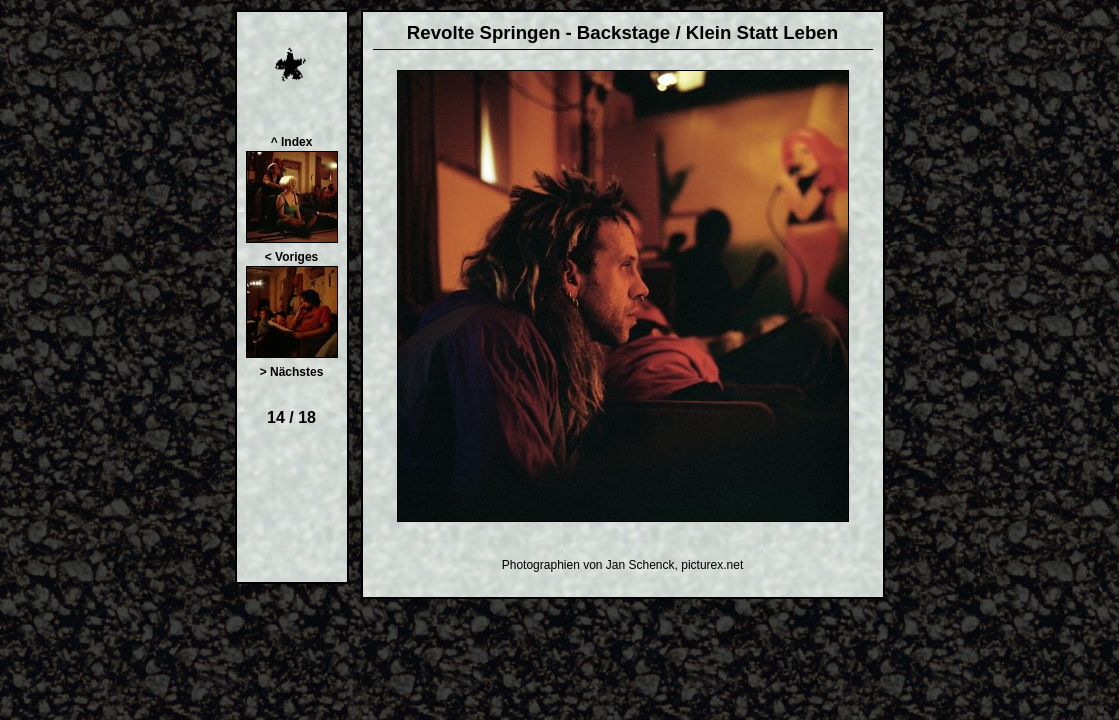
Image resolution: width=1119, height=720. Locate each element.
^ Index (292, 142)
